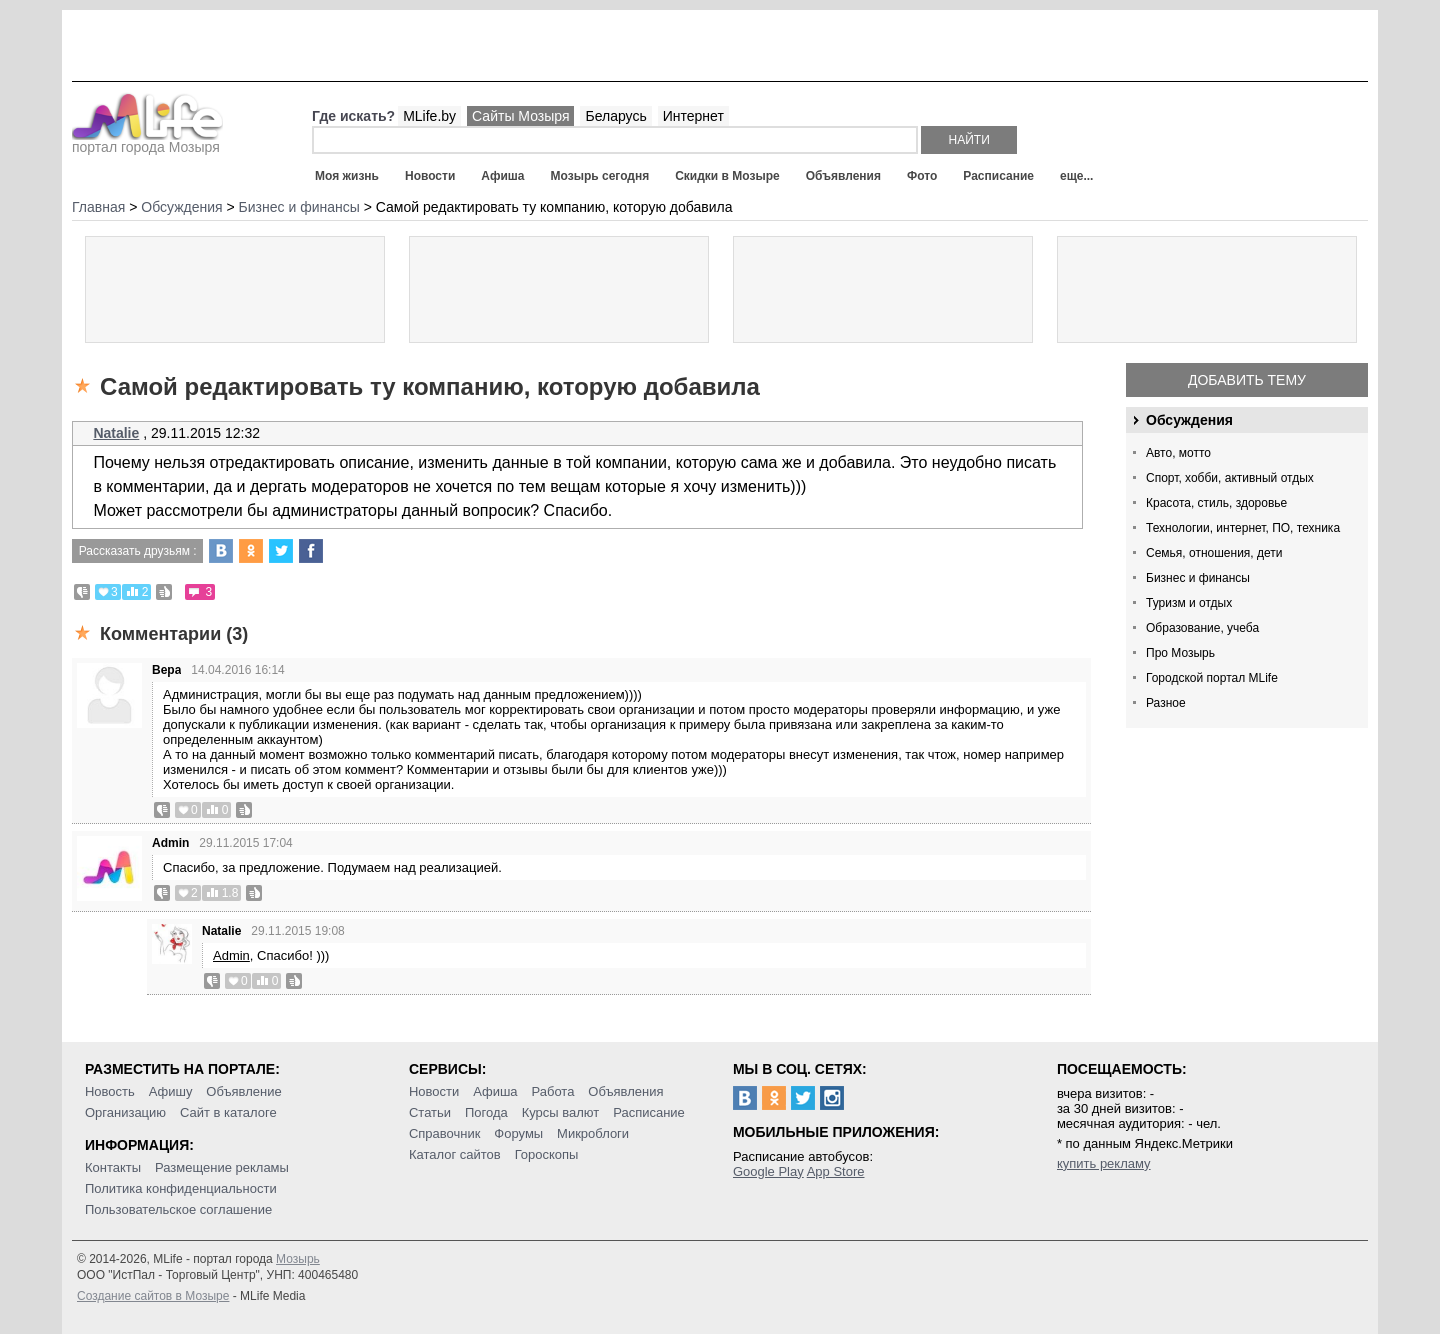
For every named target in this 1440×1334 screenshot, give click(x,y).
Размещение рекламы (222, 1167)
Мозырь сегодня (600, 176)
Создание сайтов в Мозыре (153, 1296)
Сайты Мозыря (520, 116)
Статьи (430, 1112)
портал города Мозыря (147, 141)
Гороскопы (547, 1154)
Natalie (116, 433)
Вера (166, 670)
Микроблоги (593, 1133)
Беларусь (615, 116)
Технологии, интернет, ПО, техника (1243, 528)
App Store (836, 1171)
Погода (486, 1112)
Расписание (998, 176)
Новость (110, 1091)
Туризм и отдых (1189, 603)
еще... (1076, 176)
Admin (170, 843)
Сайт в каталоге (228, 1112)
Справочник (445, 1133)
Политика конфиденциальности (181, 1188)
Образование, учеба (1202, 628)
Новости (430, 176)
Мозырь (298, 1259)
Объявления (843, 176)
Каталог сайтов (455, 1154)
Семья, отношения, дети (1214, 553)
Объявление (243, 1091)
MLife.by (429, 116)
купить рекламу (1104, 1163)
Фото (922, 176)
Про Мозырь (1180, 653)
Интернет (693, 116)
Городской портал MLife (1212, 678)
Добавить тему (1247, 380)
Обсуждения (1189, 420)
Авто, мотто (1178, 453)
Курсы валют (561, 1112)
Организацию (125, 1112)
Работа (552, 1091)
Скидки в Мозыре (727, 176)
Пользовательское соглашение (178, 1209)
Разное (1166, 703)
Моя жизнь (347, 176)
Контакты (113, 1167)
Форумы (518, 1133)
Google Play (768, 1171)
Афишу (171, 1091)
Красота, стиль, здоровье (1216, 503)
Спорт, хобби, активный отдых (1230, 478)
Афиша (502, 176)
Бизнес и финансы (1198, 578)
